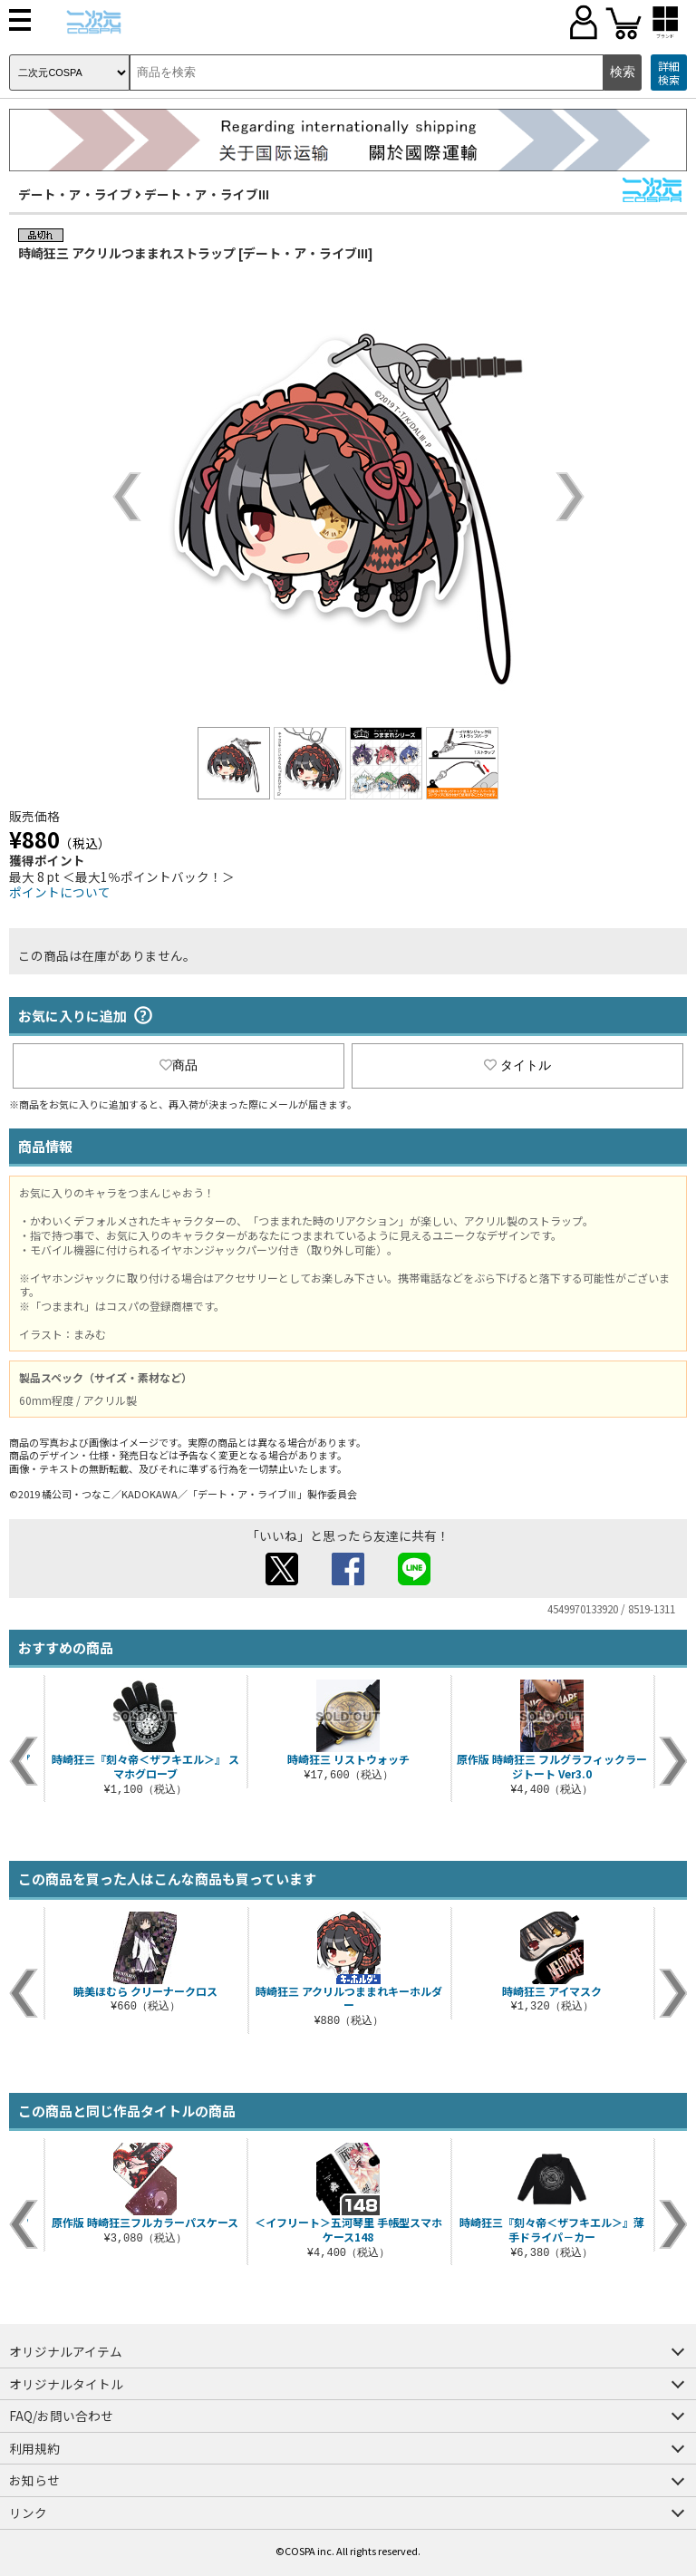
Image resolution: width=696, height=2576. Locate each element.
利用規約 (34, 2448)
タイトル (517, 1065)
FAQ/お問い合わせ (61, 2416)
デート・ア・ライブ (75, 194)
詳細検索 (669, 73)
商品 (179, 1065)
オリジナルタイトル (66, 2384)
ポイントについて (60, 892)
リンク (28, 2512)
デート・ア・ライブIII (206, 194)
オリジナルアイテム (65, 2351)
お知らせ (34, 2480)
